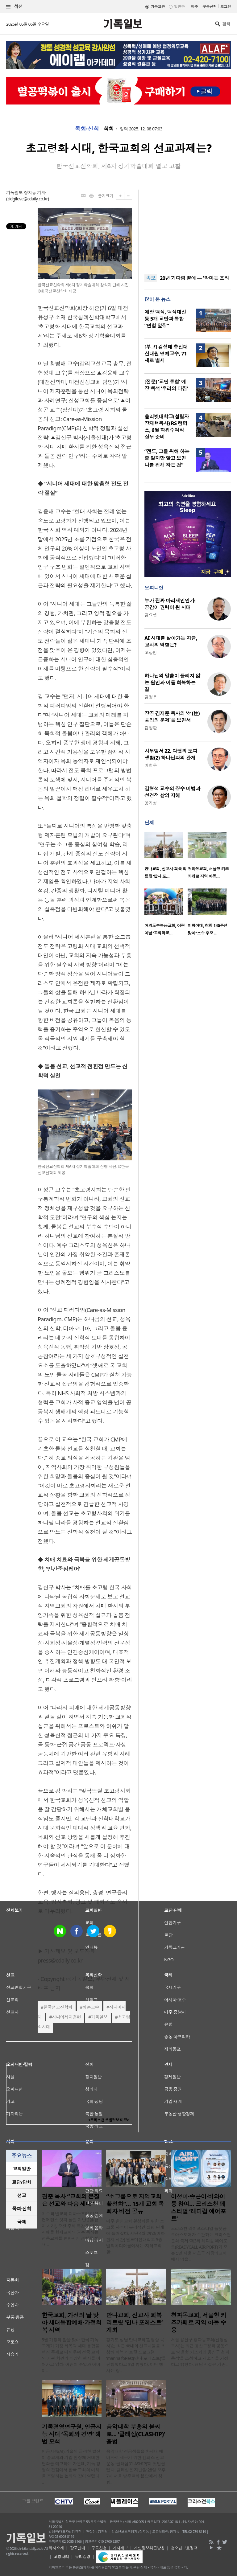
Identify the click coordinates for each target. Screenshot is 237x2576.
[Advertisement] (187, 228)
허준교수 (90, 2007)
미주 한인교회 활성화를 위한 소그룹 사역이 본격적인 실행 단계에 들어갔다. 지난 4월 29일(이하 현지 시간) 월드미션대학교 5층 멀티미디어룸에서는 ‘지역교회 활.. (135, 2236)
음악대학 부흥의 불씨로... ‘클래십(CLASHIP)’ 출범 (135, 2434)
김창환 (150, 728)
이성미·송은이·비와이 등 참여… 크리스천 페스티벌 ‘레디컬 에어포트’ (198, 2207)
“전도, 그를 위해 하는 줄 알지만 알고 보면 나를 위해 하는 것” (166, 458)
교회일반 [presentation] (22, 2169)
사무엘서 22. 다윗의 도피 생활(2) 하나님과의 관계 (170, 754)
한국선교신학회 (57, 2007)
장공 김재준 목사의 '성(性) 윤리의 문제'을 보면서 (172, 717)
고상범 (150, 652)
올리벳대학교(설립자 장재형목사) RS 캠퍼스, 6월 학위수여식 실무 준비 (166, 426)
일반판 (179, 6)
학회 (109, 129)
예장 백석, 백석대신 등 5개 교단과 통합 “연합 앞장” (165, 319)
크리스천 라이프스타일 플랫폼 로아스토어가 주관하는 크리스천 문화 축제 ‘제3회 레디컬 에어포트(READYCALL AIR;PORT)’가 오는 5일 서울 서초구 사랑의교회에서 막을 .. (201, 2243)
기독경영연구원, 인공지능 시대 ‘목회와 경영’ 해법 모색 (72, 2434)
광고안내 (77, 2548)
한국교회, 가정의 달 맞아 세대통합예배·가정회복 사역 (72, 2322)
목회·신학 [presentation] (21, 2208)
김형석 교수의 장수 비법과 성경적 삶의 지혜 (172, 792)
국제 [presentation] (21, 2222)
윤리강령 (82, 2556)
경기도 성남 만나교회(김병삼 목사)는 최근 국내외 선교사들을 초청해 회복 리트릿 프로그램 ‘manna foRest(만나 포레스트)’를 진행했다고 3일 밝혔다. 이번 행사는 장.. (136, 2355)
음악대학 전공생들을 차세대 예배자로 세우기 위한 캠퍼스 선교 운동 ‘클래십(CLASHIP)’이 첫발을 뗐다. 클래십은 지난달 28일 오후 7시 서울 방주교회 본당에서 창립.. (135, 2466)
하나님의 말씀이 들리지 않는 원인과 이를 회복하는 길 (172, 682)
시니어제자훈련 (66, 2017)
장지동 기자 (34, 192)
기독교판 (158, 6)
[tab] (21, 2169)
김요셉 (150, 615)
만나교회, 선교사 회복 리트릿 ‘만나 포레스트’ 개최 (134, 2322)
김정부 (150, 697)
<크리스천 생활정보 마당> (108, 2120)
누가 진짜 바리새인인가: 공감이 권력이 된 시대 (170, 604)
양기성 (150, 803)
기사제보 (120, 2548)
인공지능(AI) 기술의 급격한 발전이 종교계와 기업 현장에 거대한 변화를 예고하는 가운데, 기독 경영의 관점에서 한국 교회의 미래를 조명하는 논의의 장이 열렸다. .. (71, 2466)
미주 (194, 6)
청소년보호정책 (184, 2548)
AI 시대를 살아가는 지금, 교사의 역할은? (170, 641)
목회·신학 (87, 129)
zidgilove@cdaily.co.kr (27, 199)
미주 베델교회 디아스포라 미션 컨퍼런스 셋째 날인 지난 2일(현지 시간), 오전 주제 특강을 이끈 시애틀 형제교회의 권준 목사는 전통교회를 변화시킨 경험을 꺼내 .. (70, 2229)
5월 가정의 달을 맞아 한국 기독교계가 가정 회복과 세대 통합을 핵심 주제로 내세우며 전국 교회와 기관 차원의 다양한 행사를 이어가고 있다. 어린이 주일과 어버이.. (71, 2355)
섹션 (14, 6)
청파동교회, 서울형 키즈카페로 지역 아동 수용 (199, 2322)
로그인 (225, 6)
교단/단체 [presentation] (21, 2182)
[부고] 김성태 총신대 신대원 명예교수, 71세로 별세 (166, 353)
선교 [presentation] (21, 2195)
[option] (166, 857)
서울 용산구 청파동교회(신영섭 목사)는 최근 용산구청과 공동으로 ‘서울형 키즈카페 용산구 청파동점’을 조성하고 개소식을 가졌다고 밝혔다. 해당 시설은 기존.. (200, 2352)
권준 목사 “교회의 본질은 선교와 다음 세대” (70, 2200)
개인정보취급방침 (149, 2548)
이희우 (150, 765)
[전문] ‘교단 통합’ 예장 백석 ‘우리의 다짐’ (166, 385)
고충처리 (61, 2556)
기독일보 (99, 2017)
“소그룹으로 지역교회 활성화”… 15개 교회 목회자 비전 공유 (135, 2203)
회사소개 (56, 2548)
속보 (151, 278)
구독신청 (209, 6)
